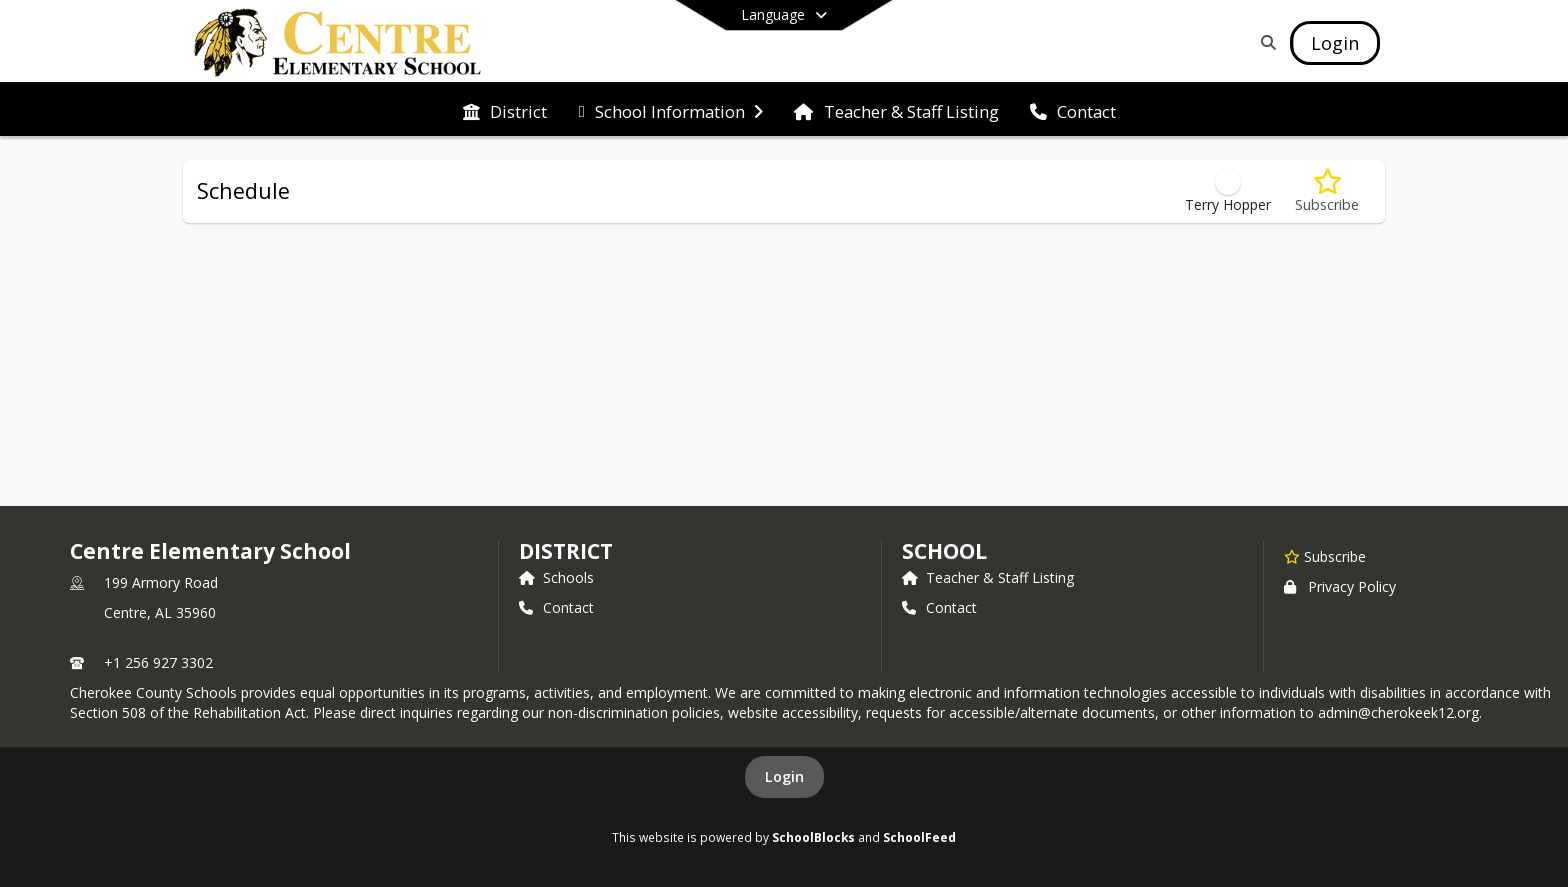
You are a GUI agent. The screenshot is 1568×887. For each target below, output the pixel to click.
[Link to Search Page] (1264, 42)
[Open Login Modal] (1335, 43)
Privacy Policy (1340, 586)
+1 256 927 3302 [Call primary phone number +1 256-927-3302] (158, 662)
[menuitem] (505, 110)
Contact (556, 607)
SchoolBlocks (813, 837)
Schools (556, 577)
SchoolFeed (919, 837)
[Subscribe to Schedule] (1327, 191)
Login (784, 776)
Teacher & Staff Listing (988, 577)
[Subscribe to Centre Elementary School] (1325, 556)
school (944, 551)
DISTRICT (566, 551)
